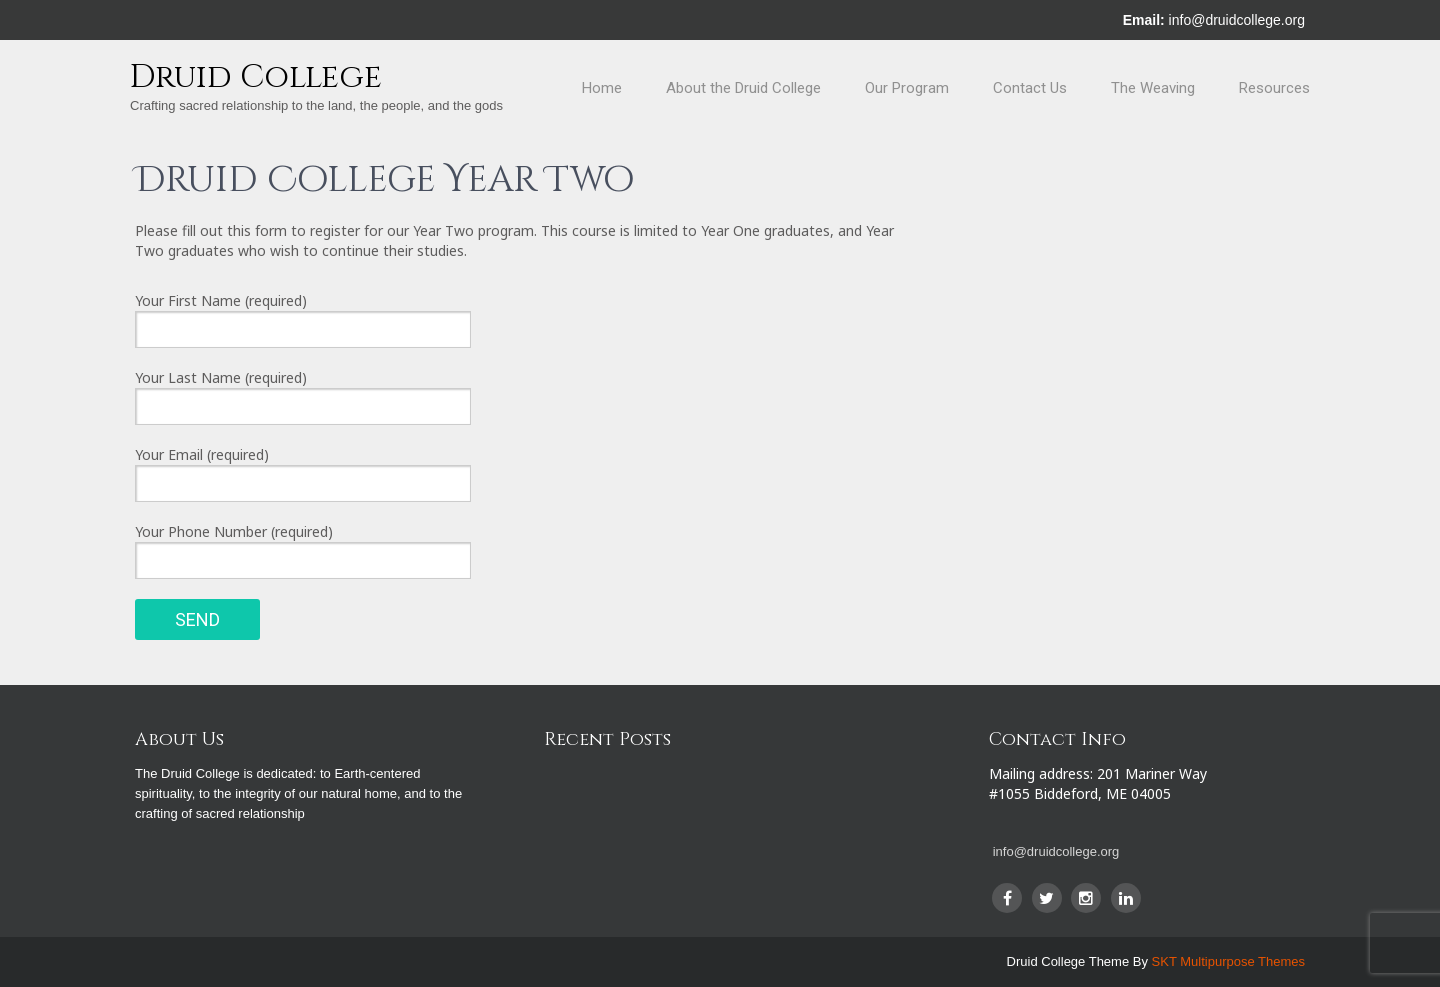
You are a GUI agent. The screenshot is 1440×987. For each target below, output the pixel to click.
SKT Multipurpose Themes (1228, 961)
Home (602, 88)
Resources (1274, 88)
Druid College (256, 77)
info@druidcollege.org (1237, 20)
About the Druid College (743, 88)
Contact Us (1030, 88)
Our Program (907, 88)
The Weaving (1153, 88)
